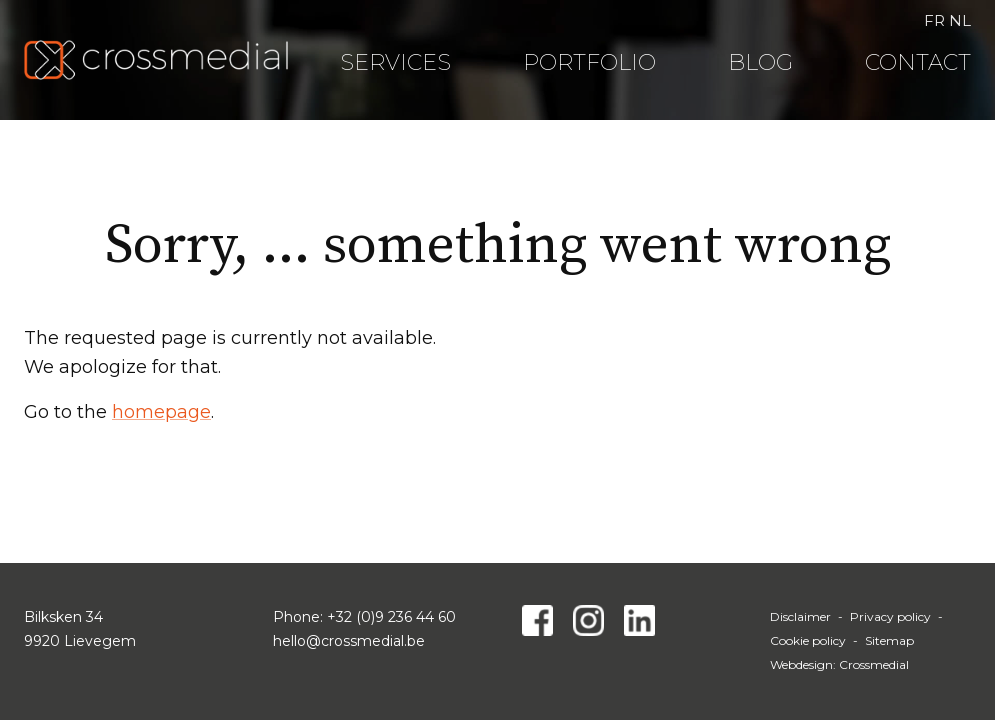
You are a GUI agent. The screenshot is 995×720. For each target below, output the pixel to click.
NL (960, 20)
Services (395, 62)
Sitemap (889, 640)
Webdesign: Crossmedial (839, 664)
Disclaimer (800, 616)
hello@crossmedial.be (349, 641)
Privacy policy (890, 616)
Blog (760, 62)
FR (934, 20)
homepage (161, 412)
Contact (918, 62)
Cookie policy (808, 640)
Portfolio (589, 62)
